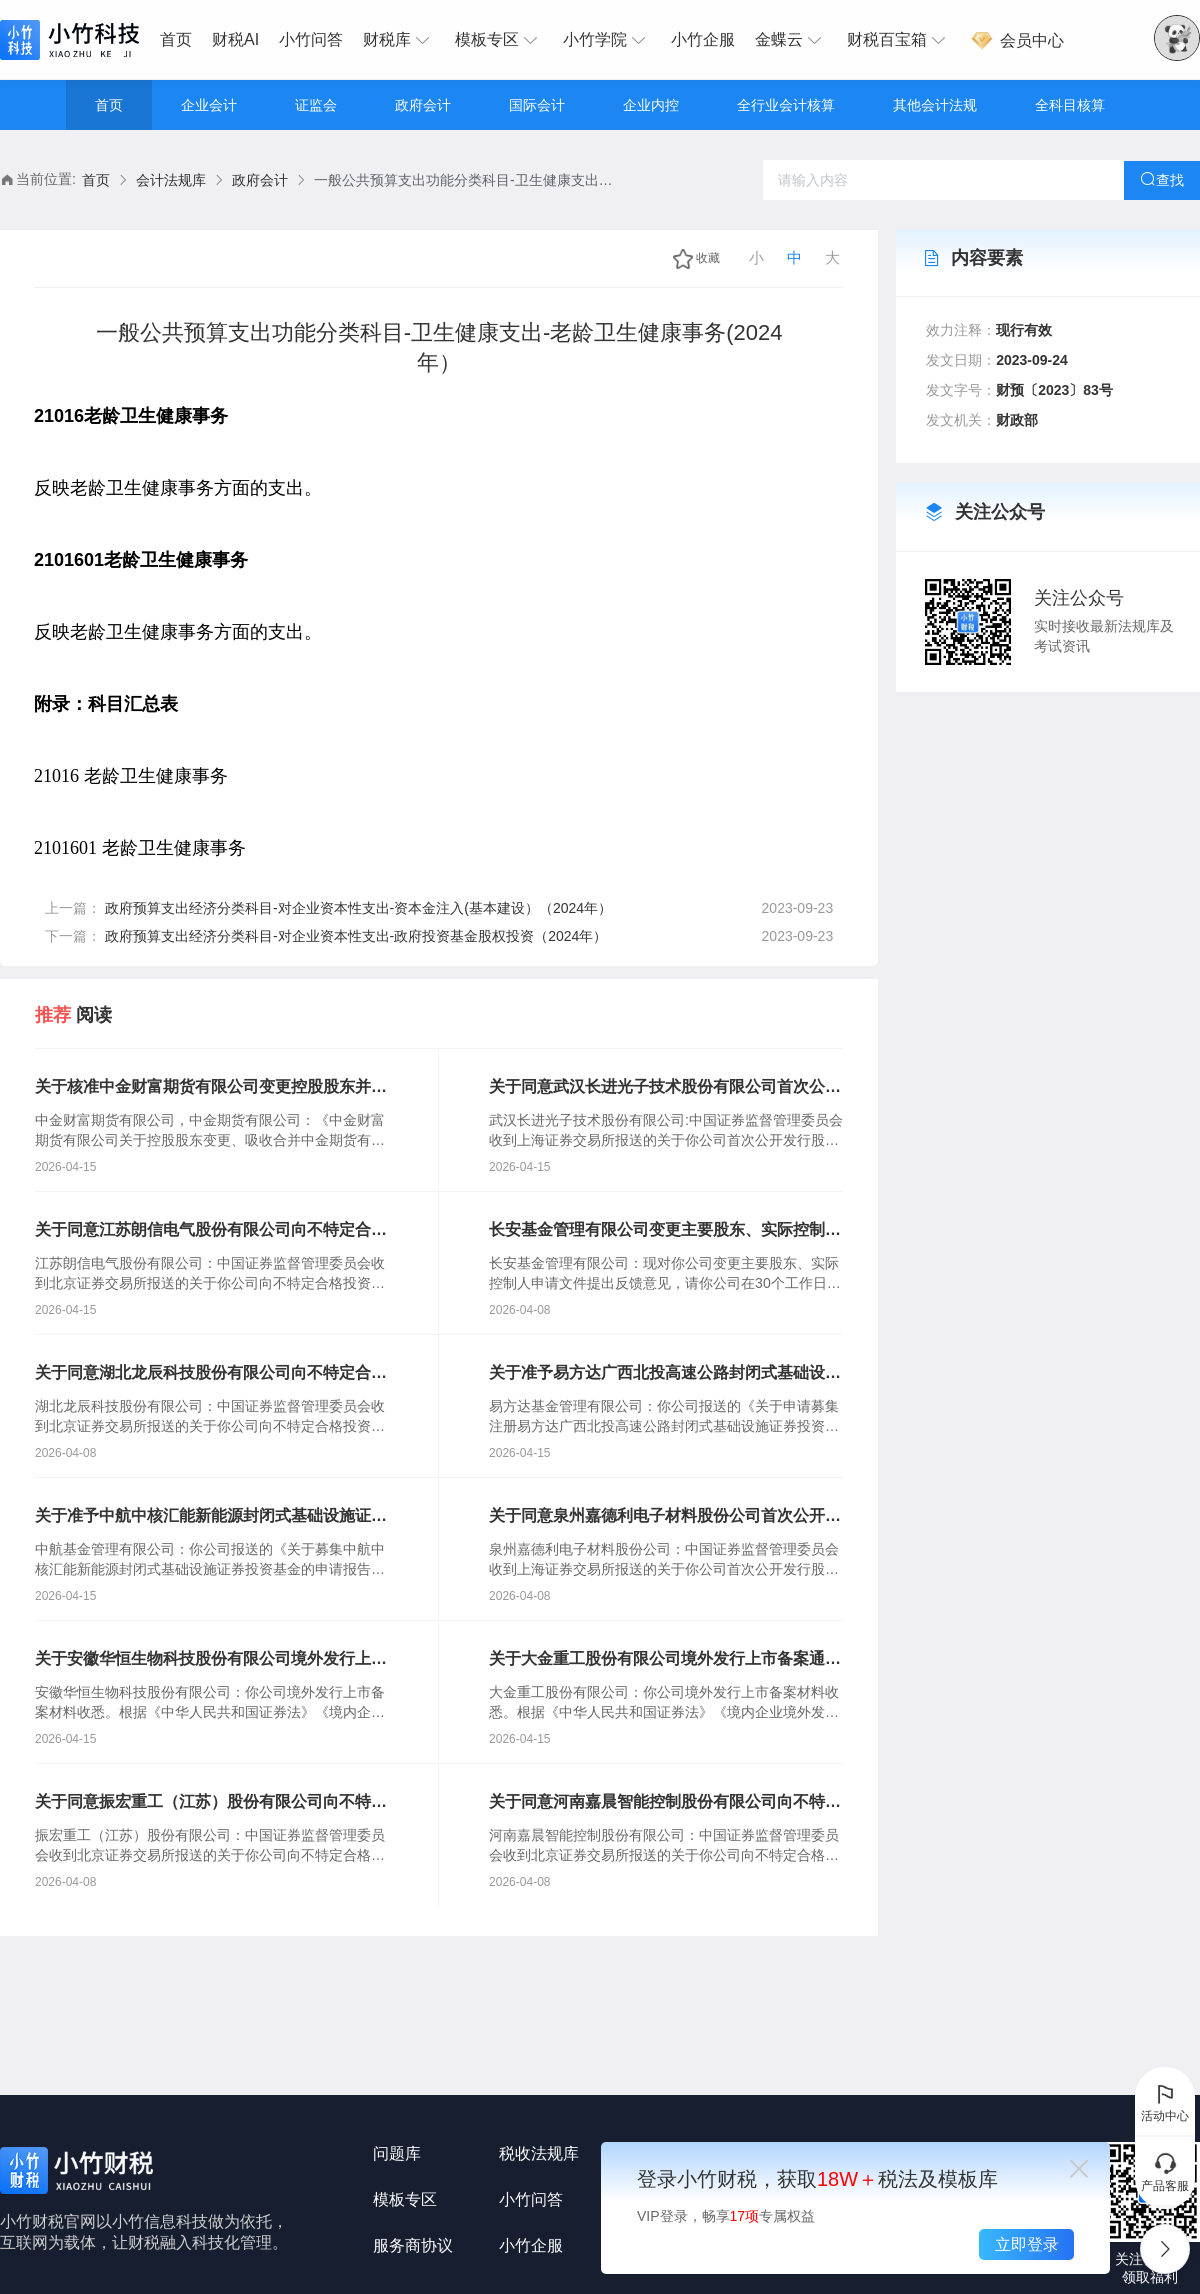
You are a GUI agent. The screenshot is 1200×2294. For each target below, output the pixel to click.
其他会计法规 (935, 105)
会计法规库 (171, 180)
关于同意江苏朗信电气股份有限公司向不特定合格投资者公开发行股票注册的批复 (211, 1231)
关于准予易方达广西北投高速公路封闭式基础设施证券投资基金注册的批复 (665, 1374)
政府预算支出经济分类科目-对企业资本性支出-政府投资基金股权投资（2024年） (356, 936)
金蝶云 (791, 40)
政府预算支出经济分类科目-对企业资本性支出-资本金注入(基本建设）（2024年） (358, 908)
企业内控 (651, 105)
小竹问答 (311, 39)
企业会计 (209, 105)
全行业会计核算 (786, 105)
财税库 (399, 40)
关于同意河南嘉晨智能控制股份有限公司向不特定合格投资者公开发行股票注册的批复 (665, 1803)
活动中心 (1165, 2102)
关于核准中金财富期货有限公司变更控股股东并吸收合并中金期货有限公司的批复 (211, 1088)
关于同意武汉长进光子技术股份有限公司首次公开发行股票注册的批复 (665, 1088)
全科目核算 (1070, 105)
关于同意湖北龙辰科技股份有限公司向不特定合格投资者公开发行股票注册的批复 (211, 1374)
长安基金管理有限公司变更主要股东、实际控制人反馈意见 (665, 1231)
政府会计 (423, 105)
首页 (176, 39)
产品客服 (1165, 2172)
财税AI (235, 39)
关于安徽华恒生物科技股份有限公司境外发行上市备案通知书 (211, 1660)
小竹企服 (703, 39)
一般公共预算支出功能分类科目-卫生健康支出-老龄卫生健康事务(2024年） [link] (464, 180)
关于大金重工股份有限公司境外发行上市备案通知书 (665, 1660)
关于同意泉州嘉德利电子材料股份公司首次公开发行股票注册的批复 (665, 1517)
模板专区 (499, 40)
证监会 (316, 105)
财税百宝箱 (899, 40)
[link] (96, 180)
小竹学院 (607, 40)
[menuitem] (181, 40)
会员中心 (1017, 40)
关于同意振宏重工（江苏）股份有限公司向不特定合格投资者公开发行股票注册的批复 (211, 1803)
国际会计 (537, 105)
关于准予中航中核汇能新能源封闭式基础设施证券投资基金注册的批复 (211, 1517)
